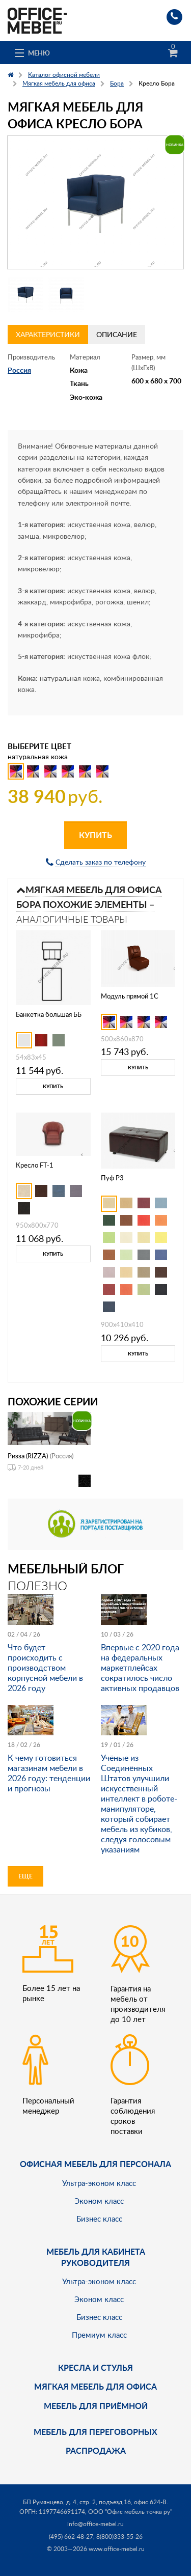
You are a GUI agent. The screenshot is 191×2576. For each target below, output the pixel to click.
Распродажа (96, 2450)
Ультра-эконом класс (99, 2183)
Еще (25, 1876)
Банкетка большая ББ (48, 1014)
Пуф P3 (112, 1177)
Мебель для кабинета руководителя (95, 2257)
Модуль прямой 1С (129, 996)
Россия (19, 370)
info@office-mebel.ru (95, 2523)
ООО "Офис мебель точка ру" (130, 2511)
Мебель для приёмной (96, 2406)
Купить (95, 835)
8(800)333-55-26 (119, 2536)
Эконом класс (99, 2201)
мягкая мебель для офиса (95, 2386)
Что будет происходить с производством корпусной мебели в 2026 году (45, 1668)
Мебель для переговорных (95, 2431)
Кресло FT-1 (34, 1165)
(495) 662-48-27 (71, 2536)
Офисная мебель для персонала (95, 2164)
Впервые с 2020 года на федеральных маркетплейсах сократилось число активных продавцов (140, 1668)
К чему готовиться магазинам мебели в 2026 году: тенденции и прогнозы (49, 1773)
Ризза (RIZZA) (28, 1455)
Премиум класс (99, 2335)
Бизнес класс (99, 2218)
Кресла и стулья (95, 2367)
